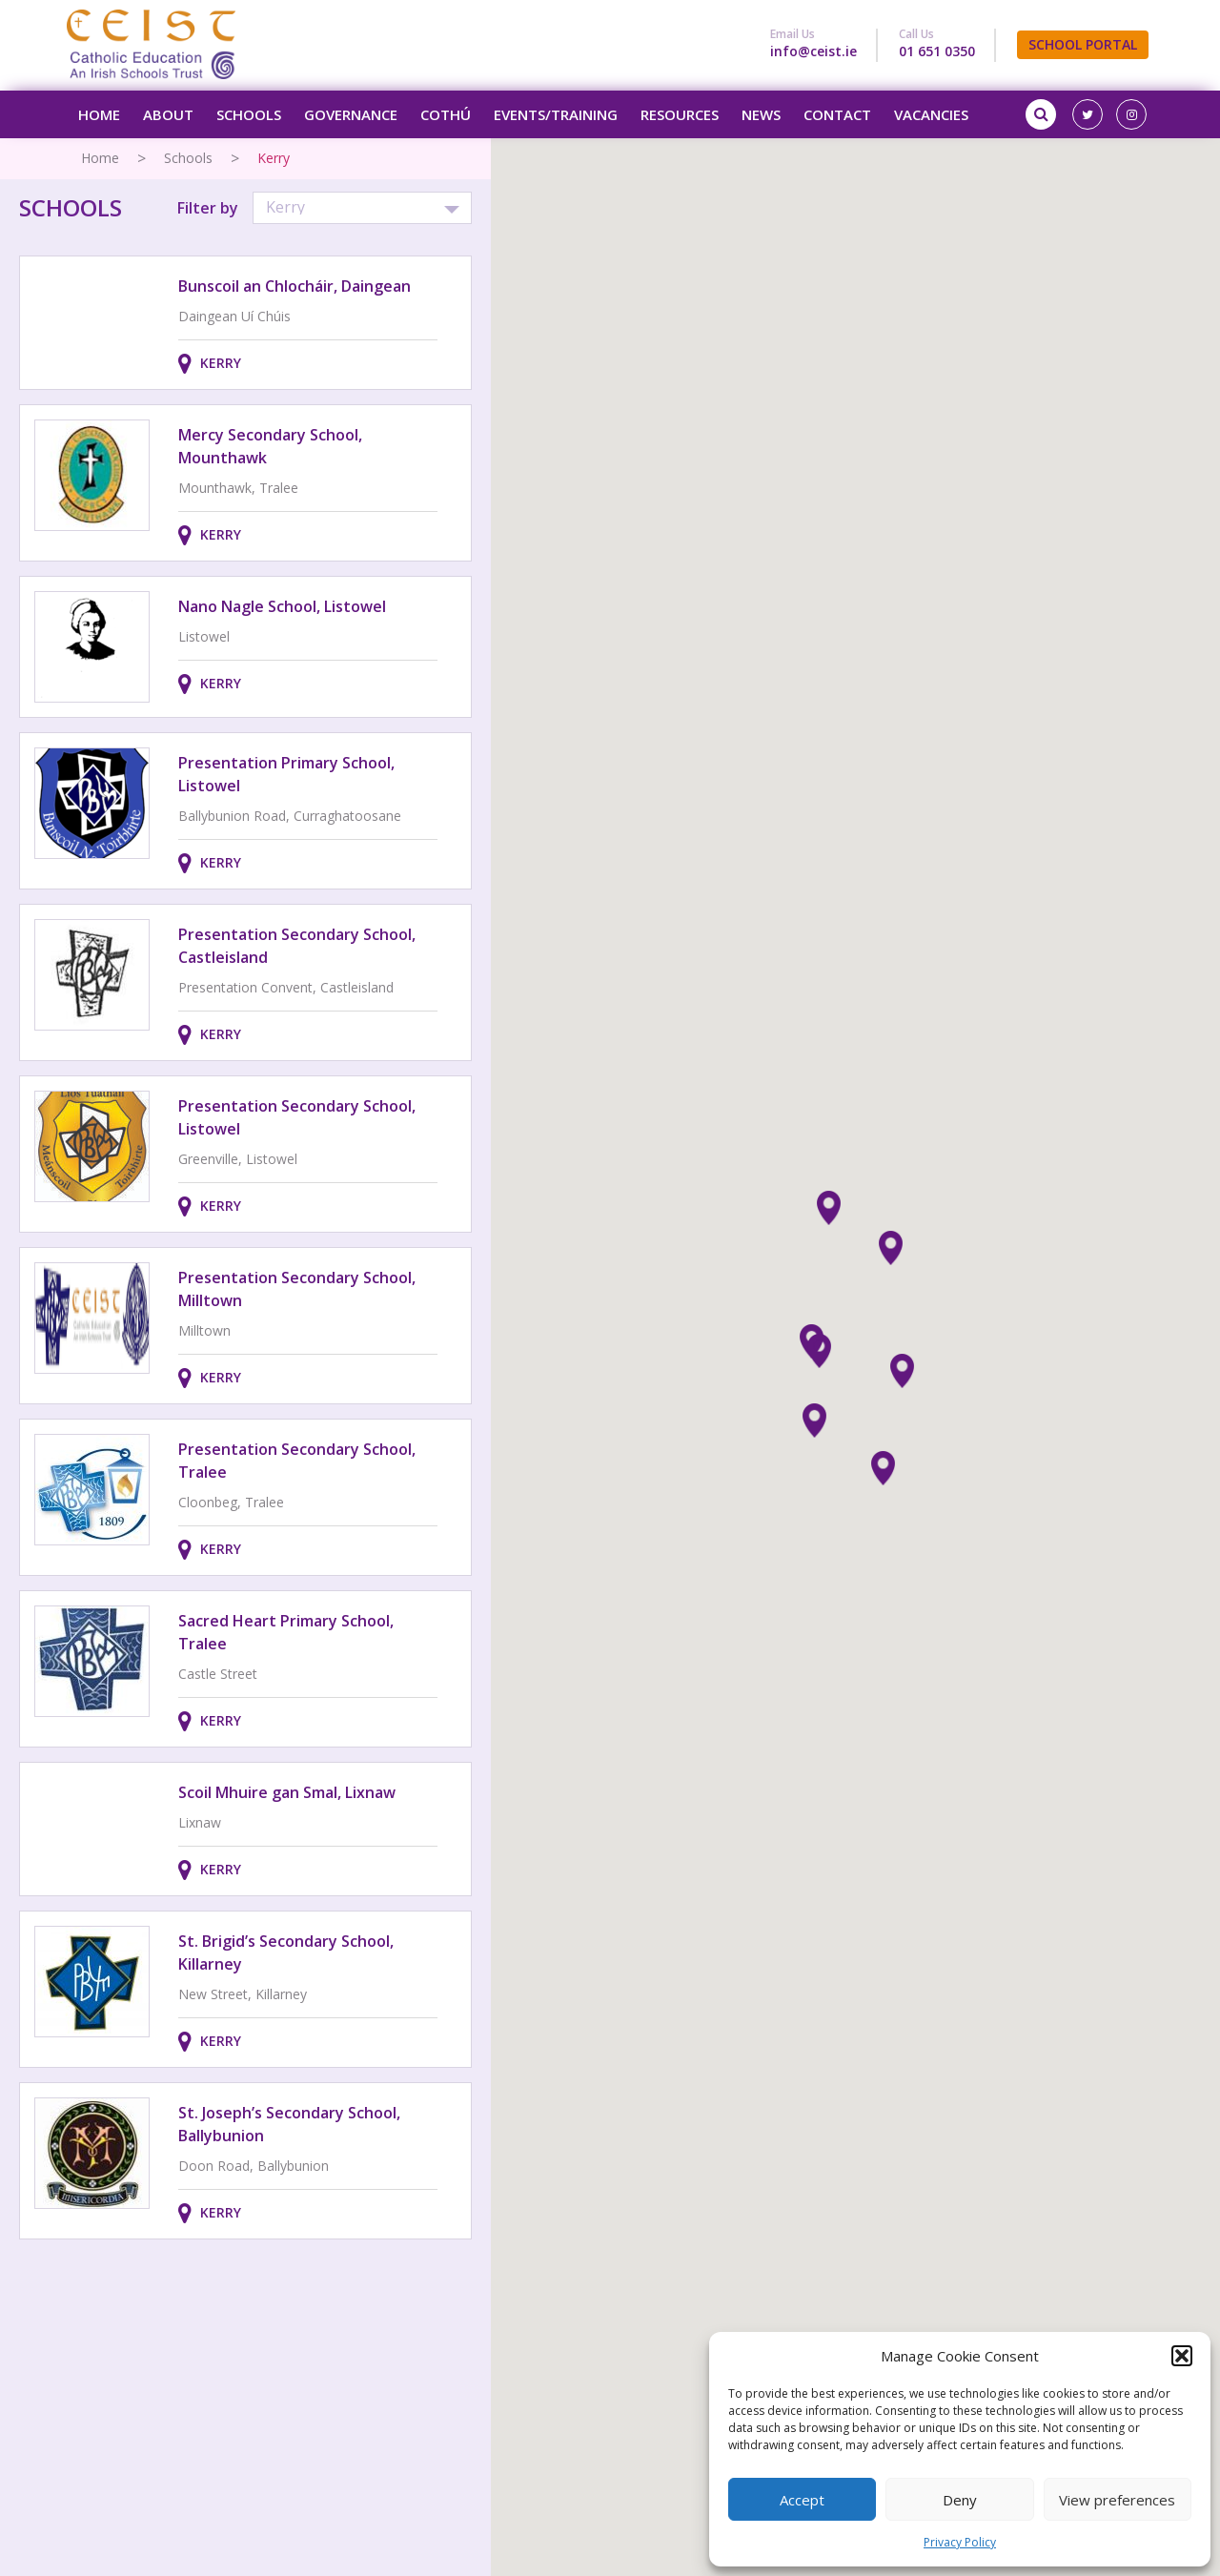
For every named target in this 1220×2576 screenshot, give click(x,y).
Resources (679, 114)
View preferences (1117, 2499)
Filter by (207, 207)
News (761, 114)
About (168, 114)
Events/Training (556, 114)
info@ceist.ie (813, 51)
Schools (248, 114)
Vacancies (931, 114)
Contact (837, 114)
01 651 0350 (937, 51)
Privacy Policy (960, 2542)
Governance (350, 114)
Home (99, 114)
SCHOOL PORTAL (1082, 44)
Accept (802, 2499)
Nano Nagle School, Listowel (282, 606)
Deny (960, 2499)
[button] (1181, 2355)
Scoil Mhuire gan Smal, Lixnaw (287, 1792)
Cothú (445, 114)
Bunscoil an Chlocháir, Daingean (294, 286)
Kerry (220, 363)
